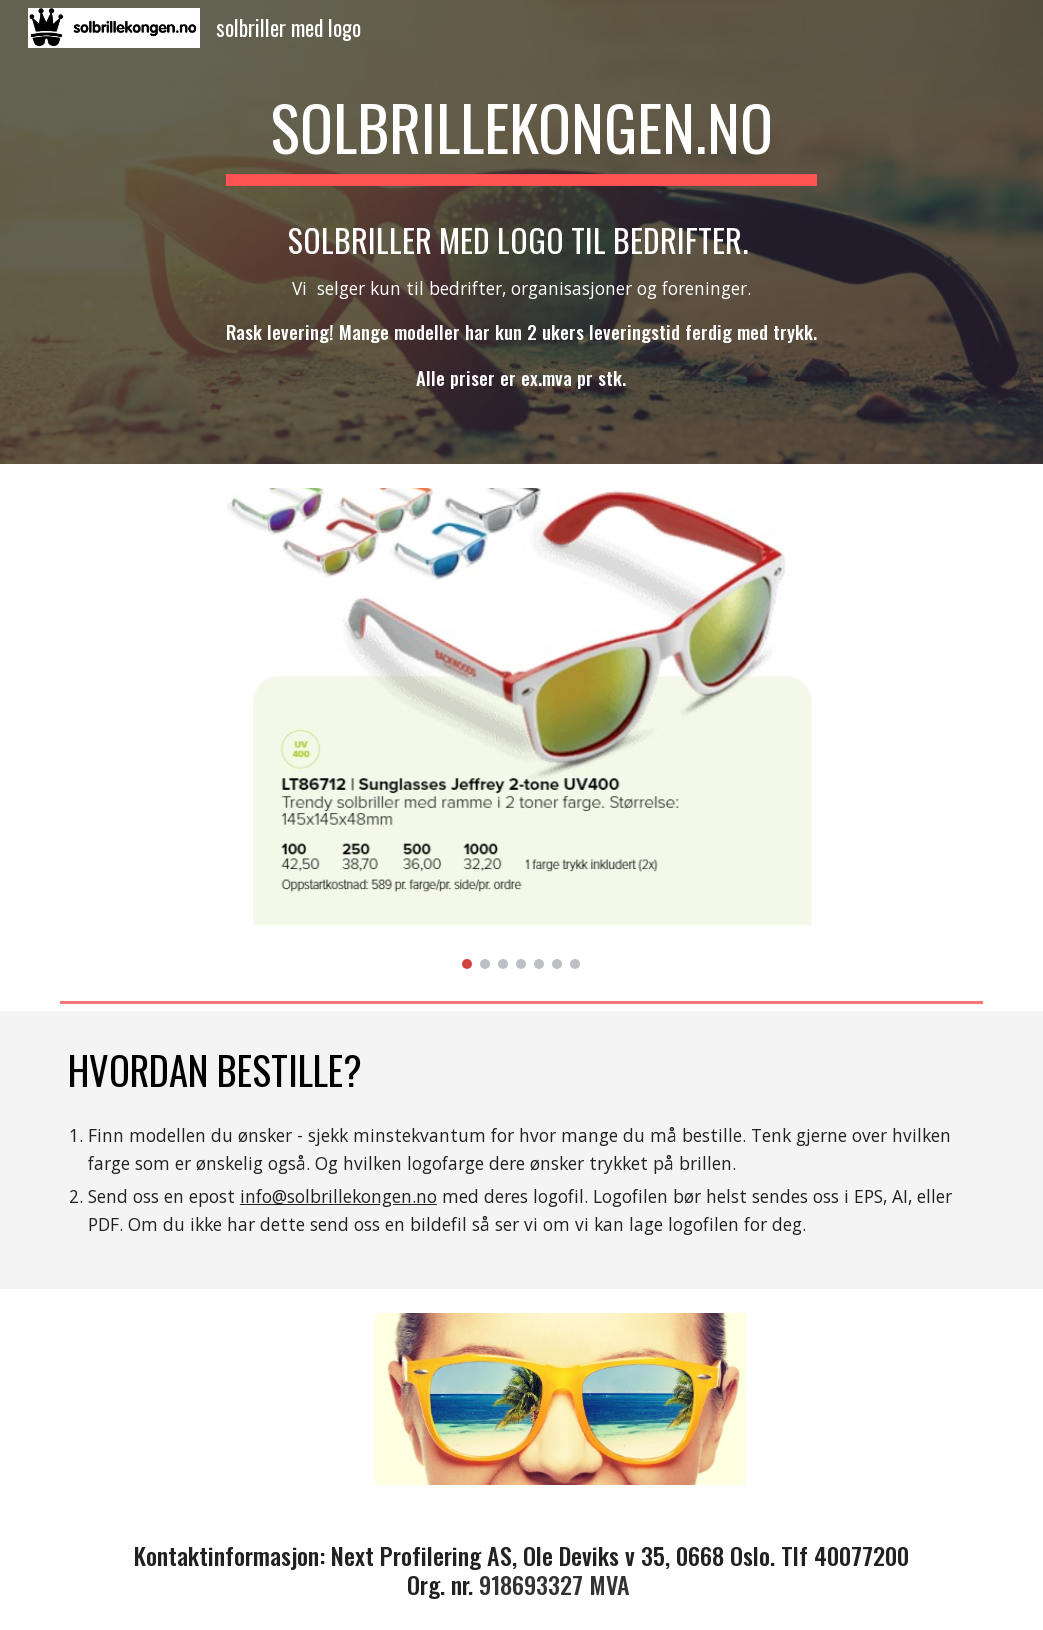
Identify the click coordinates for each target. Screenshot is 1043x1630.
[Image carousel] (522, 728)
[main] (522, 128)
